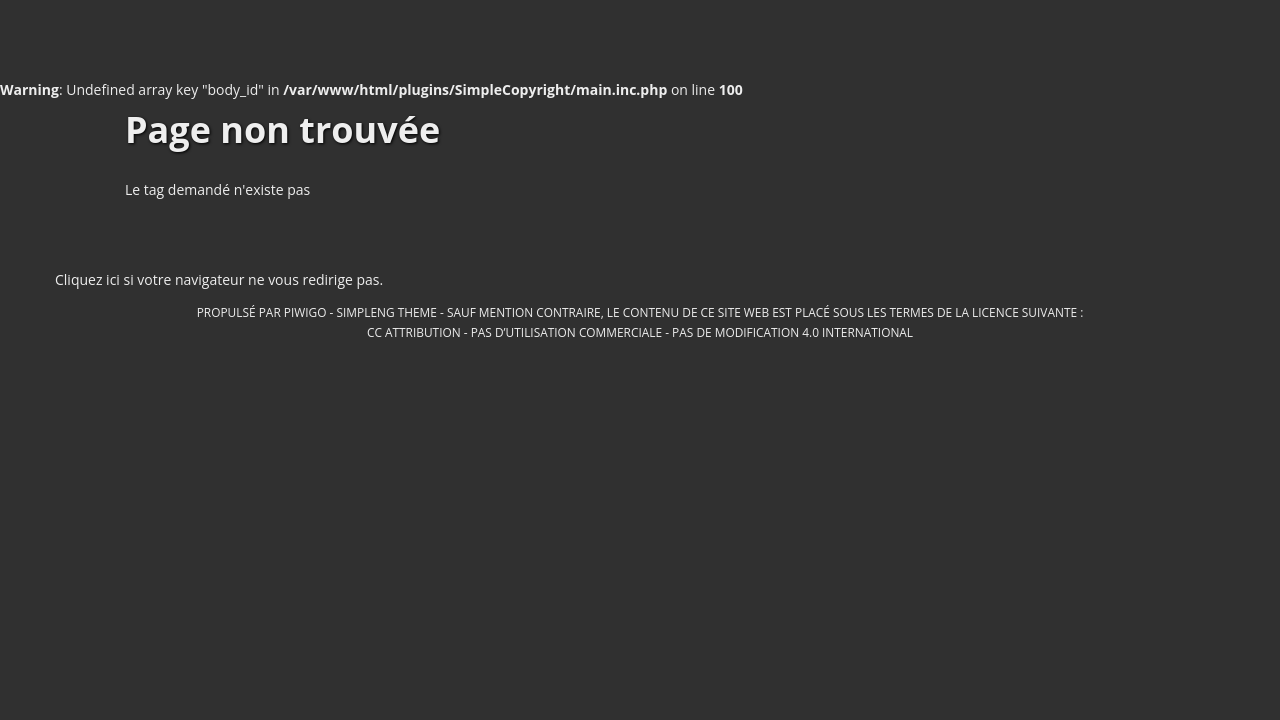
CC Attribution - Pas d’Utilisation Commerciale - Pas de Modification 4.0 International (640, 332)
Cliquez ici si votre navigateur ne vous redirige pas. (219, 279)
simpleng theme (387, 312)
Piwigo (305, 312)
